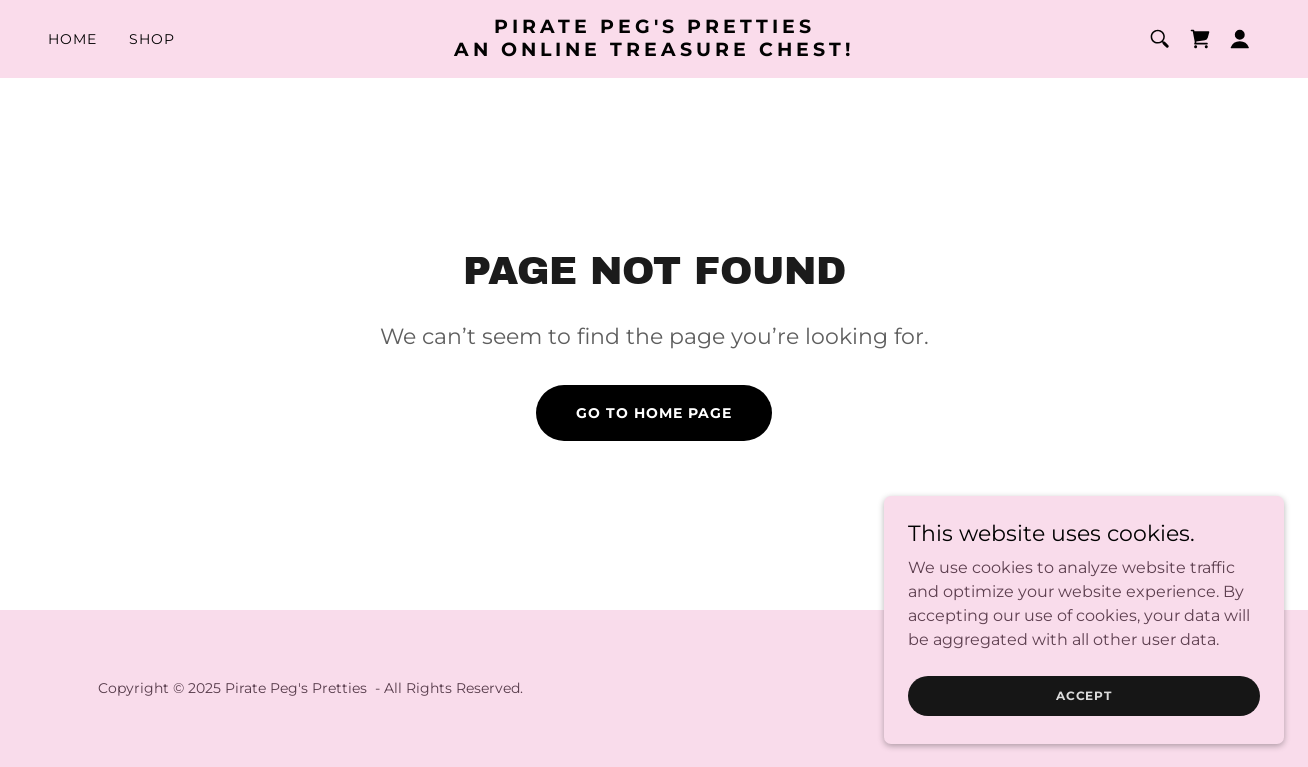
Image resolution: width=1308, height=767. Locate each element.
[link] (654, 50)
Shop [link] (152, 39)
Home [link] (72, 39)
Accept (1084, 709)
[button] (1240, 39)
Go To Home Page (654, 413)
